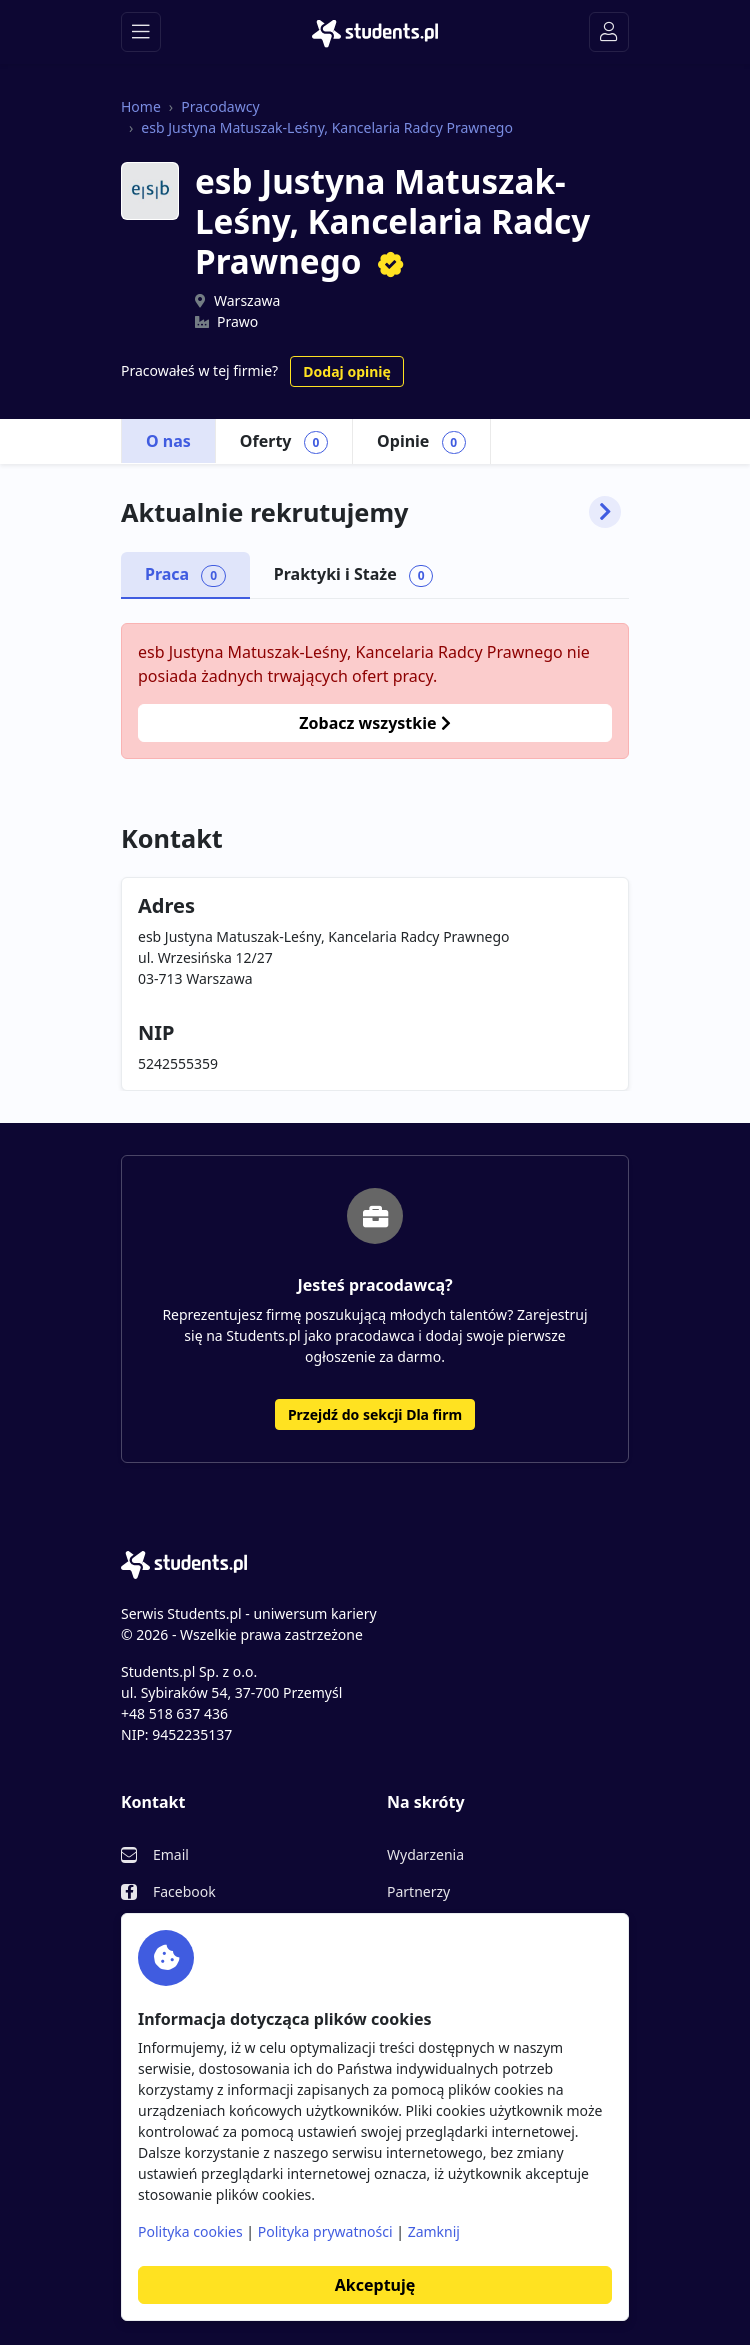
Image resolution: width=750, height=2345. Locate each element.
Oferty (284, 442)
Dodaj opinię (346, 371)
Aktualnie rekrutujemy (371, 512)
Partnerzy (418, 1891)
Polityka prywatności (325, 2231)
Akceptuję (375, 2285)
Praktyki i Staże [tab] (354, 575)
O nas (168, 441)
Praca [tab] (185, 575)
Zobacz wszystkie (374, 723)
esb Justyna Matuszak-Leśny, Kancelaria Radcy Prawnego (327, 127)
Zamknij (434, 2231)
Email (171, 1854)
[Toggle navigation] (141, 32)
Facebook (184, 1891)
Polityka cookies (190, 2231)
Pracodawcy (220, 106)
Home (141, 106)
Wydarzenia (425, 1854)
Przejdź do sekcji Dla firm (375, 1414)
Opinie (421, 442)
